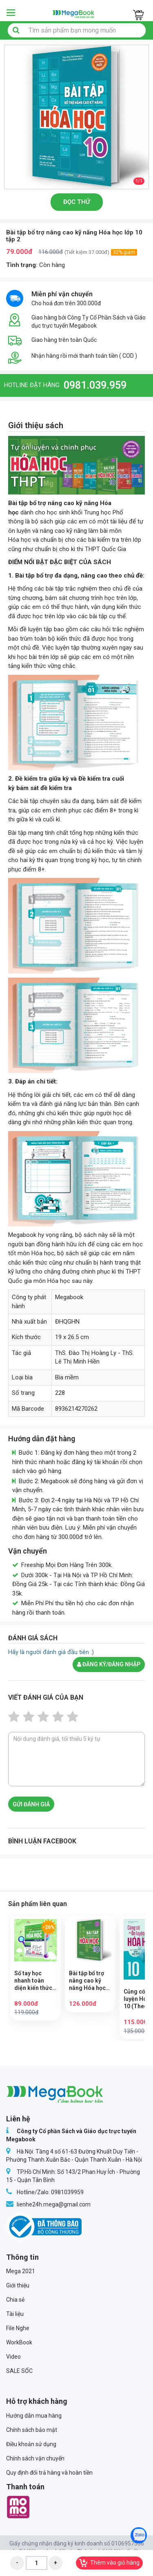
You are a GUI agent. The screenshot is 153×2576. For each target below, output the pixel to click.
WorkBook (19, 2342)
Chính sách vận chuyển (35, 2458)
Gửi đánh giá (31, 1804)
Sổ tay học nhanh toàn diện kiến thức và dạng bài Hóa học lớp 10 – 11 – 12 (33, 1981)
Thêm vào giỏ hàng (109, 2563)
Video (13, 2356)
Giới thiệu (17, 2285)
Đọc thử (76, 202)
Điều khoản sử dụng (31, 2444)
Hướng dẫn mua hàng (34, 2415)
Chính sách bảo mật (31, 2430)
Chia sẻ (15, 2299)
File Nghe (17, 2328)
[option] (76, 117)
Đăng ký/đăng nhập (108, 1664)
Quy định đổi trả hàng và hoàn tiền (49, 2472)
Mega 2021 (20, 2271)
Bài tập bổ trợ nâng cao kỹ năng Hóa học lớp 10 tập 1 (87, 1981)
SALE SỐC (19, 2371)
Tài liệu (15, 2314)
